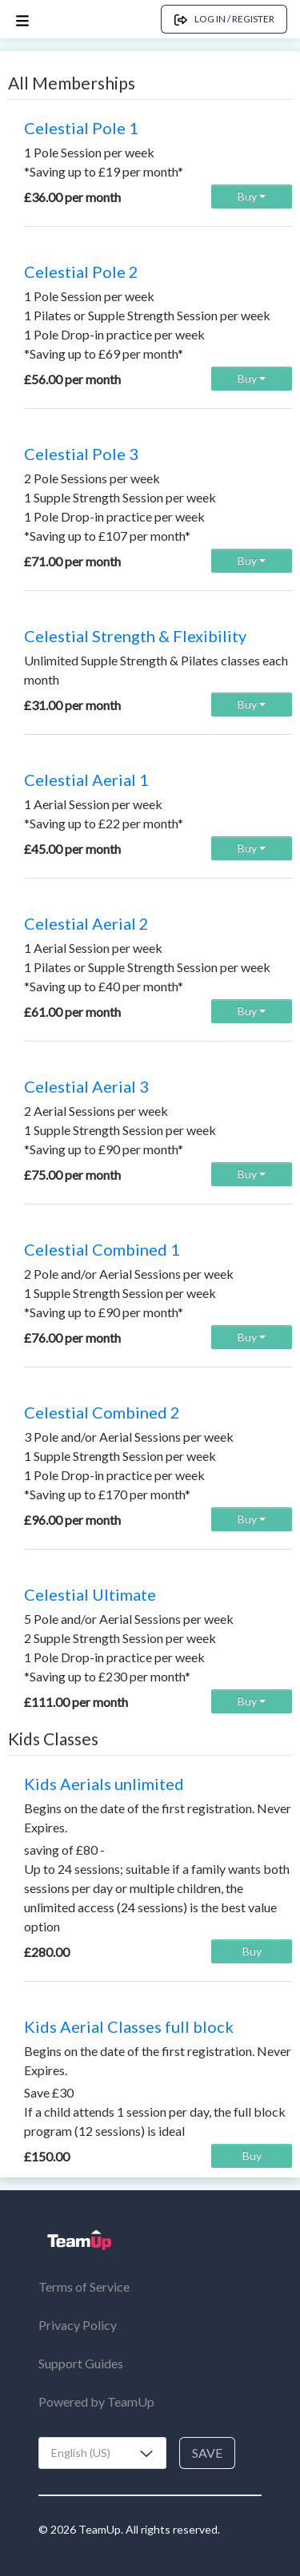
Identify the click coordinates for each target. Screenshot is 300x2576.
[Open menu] (22, 19)
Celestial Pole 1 (81, 127)
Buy (252, 196)
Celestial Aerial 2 (86, 923)
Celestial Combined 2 (102, 1412)
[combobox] (102, 2453)
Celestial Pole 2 (81, 271)
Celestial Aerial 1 (86, 779)
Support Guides (80, 2363)
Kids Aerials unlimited (104, 1783)
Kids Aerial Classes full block (129, 2026)
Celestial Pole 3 (81, 453)
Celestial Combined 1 (102, 1249)
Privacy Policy (77, 2324)
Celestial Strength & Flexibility (135, 635)
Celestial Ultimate (90, 1594)
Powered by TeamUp (96, 2401)
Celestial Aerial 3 (86, 1086)
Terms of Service (84, 2286)
